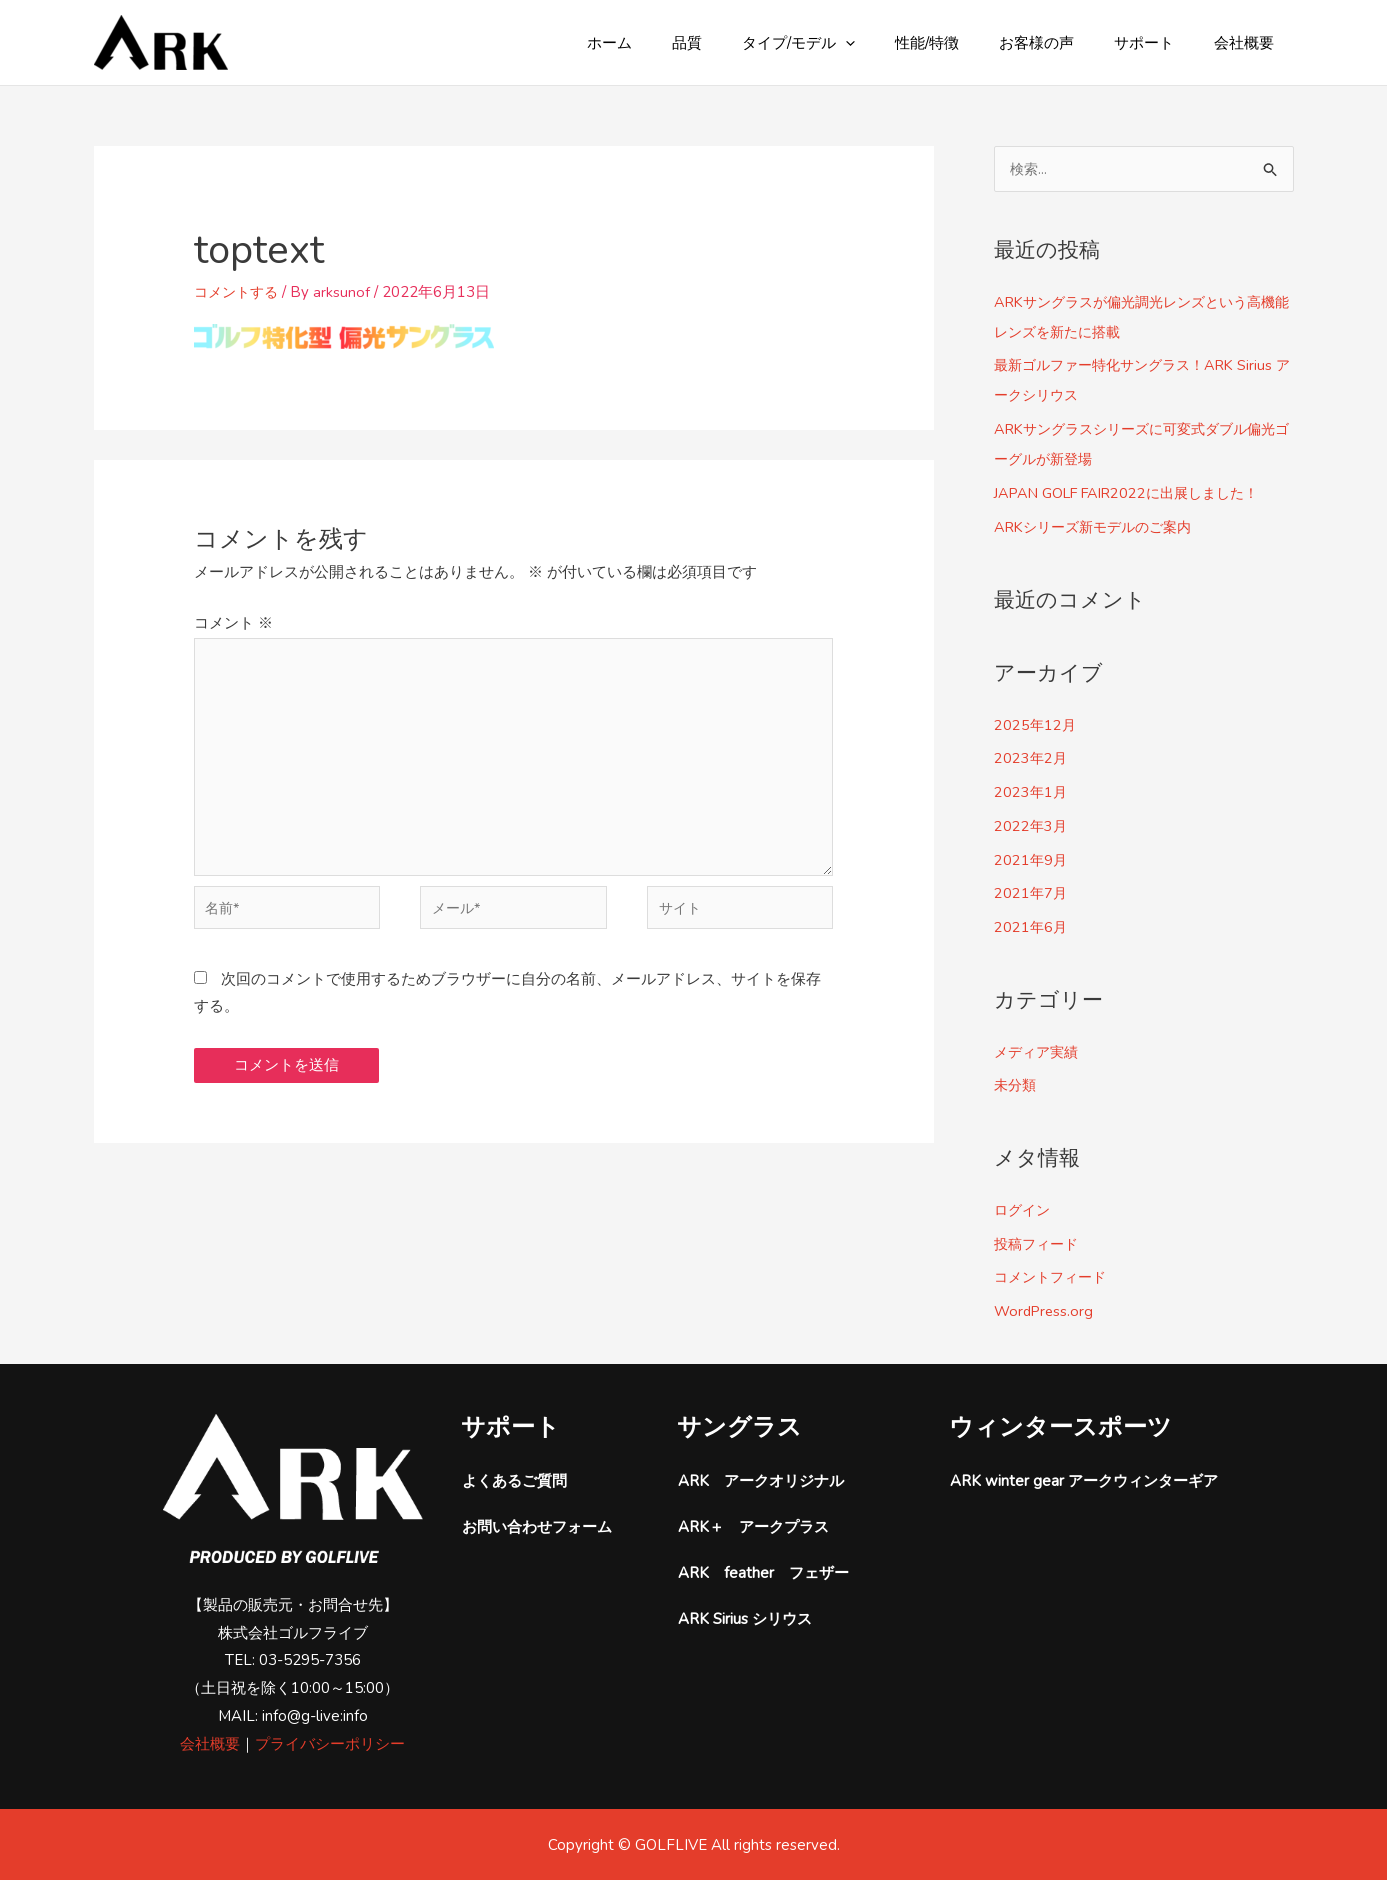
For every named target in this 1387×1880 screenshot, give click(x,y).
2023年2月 (1031, 758)
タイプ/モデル (843, 43)
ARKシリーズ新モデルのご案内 (1099, 527)
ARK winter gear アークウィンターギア (1084, 1481)
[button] (890, 43)
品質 (742, 43)
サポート (1159, 43)
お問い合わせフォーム (537, 1527)
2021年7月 (1031, 893)
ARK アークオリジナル (761, 1481)
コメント (233, 623)
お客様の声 (1061, 43)
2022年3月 (1031, 826)
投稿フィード (1039, 1244)
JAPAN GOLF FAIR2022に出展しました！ (1136, 493)
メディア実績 (1039, 1052)
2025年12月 (1036, 725)
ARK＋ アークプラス (753, 1527)
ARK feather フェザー (763, 1573)
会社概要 (1249, 43)
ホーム (674, 43)
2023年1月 (1031, 792)
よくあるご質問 (514, 1481)
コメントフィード (1054, 1277)
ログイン (1024, 1210)
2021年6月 (1031, 927)
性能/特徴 (962, 43)
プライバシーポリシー (330, 1744)
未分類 (1016, 1085)
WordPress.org (1045, 1311)
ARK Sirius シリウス (745, 1619)
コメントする (239, 292)
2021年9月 (1031, 860)
